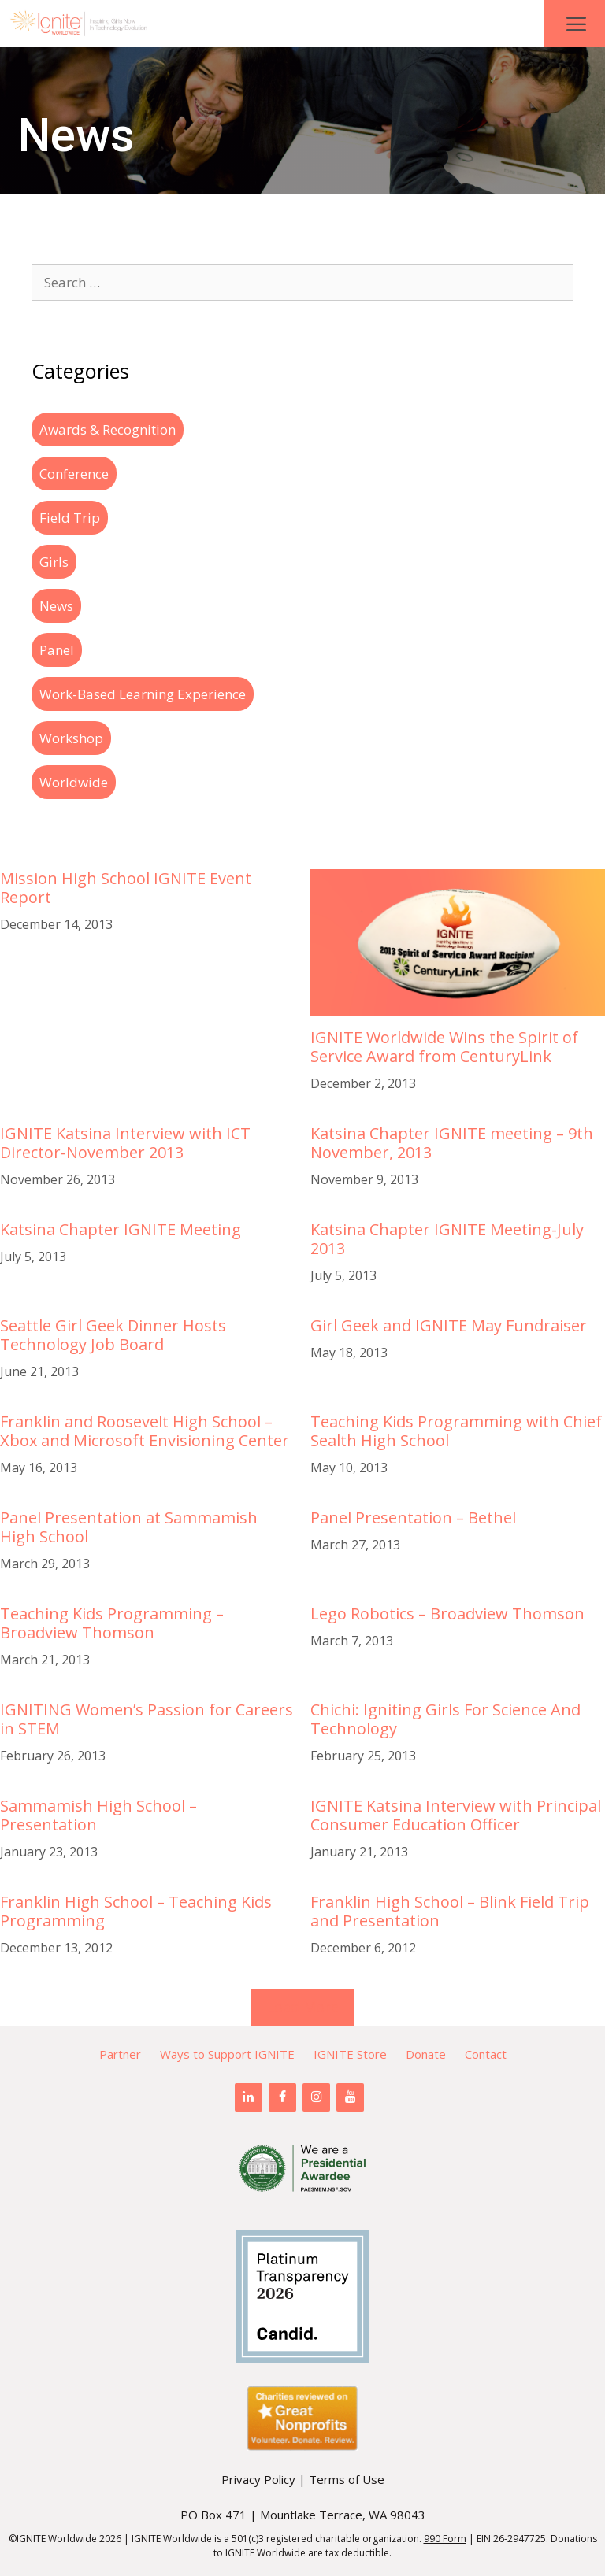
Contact (486, 2054)
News (56, 606)
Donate (426, 2054)
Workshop (71, 738)
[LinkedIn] (248, 2097)
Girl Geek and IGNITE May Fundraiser (448, 1325)
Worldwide (73, 782)
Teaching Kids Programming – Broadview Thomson (112, 1623)
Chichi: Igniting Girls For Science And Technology (445, 1719)
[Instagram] (316, 2097)
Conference (74, 473)
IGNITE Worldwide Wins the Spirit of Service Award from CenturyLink (444, 1047)
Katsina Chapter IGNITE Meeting (120, 1229)
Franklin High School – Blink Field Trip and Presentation (449, 1911)
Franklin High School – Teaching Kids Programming (136, 1911)
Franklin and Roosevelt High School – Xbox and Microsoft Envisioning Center (144, 1431)
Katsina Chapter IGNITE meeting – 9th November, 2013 (451, 1143)
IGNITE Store (350, 2054)
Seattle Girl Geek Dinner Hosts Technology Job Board (113, 1335)
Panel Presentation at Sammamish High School (129, 1527)
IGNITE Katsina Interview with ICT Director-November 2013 (125, 1143)
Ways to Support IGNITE (227, 2054)
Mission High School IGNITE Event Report (125, 888)
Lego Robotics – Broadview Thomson (447, 1613)
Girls (54, 562)
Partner (120, 2054)
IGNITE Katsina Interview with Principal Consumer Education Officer (455, 1815)
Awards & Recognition (107, 429)
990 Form (445, 2538)
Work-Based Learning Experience (142, 694)
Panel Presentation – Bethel (413, 1517)
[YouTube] (350, 2097)
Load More (302, 2006)
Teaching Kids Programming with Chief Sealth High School (456, 1431)
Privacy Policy (258, 2479)
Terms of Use (346, 2479)
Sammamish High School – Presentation (98, 1815)
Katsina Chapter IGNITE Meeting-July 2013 (447, 1239)
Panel (56, 650)
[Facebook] (282, 2097)
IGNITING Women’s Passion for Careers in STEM (146, 1719)
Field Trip (69, 518)
